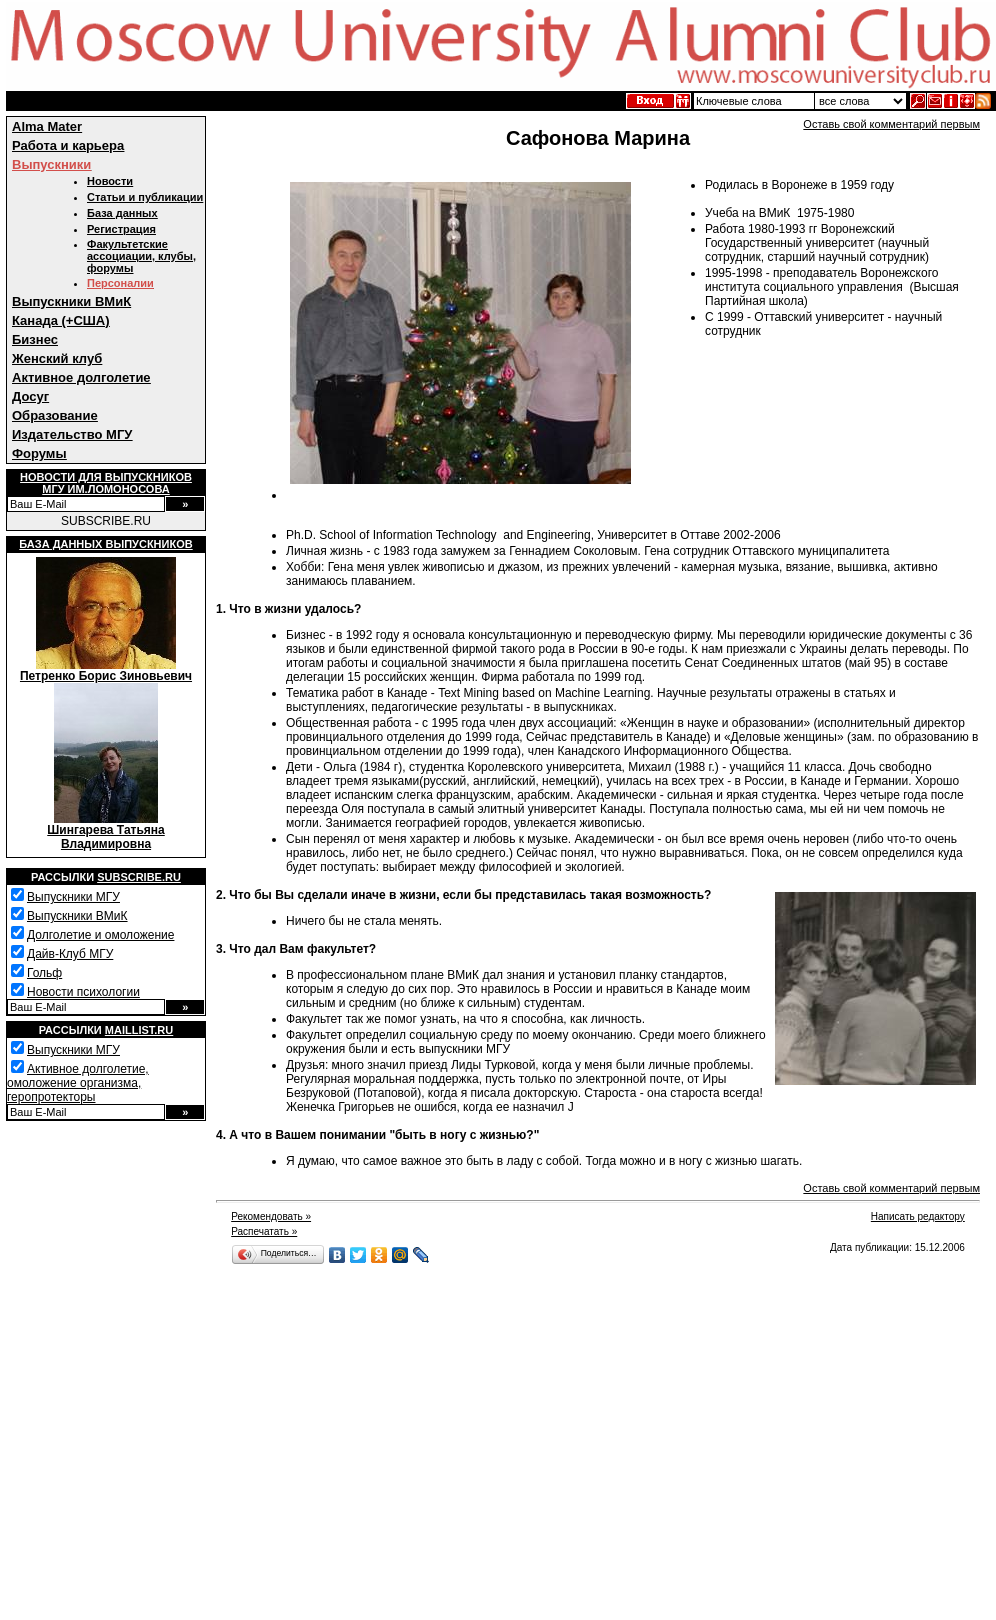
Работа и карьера (68, 145)
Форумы (39, 453)
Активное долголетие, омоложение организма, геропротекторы (78, 1083)
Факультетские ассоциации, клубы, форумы (141, 256)
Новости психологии (83, 992)
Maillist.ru (139, 1030)
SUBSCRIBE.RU (106, 521)
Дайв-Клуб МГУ (70, 954)
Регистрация (121, 229)
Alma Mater (47, 126)
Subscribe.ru (139, 877)
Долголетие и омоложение (100, 935)
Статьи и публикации (145, 197)
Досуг (30, 396)
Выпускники (51, 164)
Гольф (44, 973)
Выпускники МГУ (73, 897)
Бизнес (35, 339)
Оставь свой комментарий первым (891, 124)
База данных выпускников (105, 544)
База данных (122, 213)
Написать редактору (918, 1216)
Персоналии (120, 283)
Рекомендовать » (271, 1216)
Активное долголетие (81, 377)
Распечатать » (264, 1231)
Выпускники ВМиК (71, 301)
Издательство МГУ (72, 434)
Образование (55, 415)
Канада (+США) (61, 320)
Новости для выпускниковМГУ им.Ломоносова (106, 483)
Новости (110, 181)
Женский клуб (57, 358)
